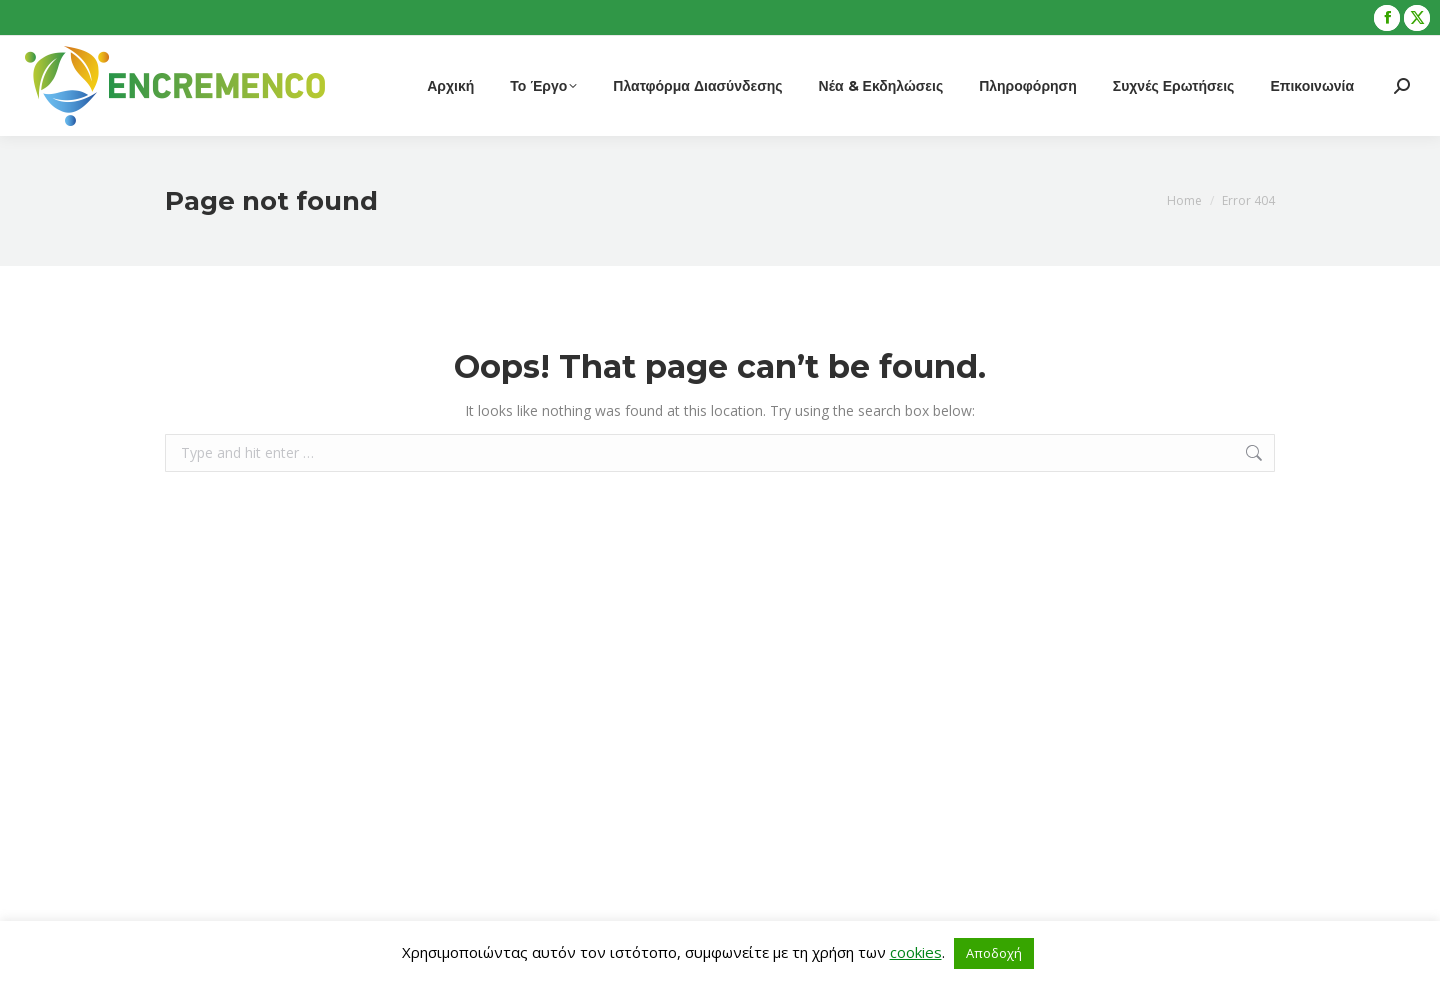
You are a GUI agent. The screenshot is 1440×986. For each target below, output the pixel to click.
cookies (916, 952)
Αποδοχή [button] (994, 953)
